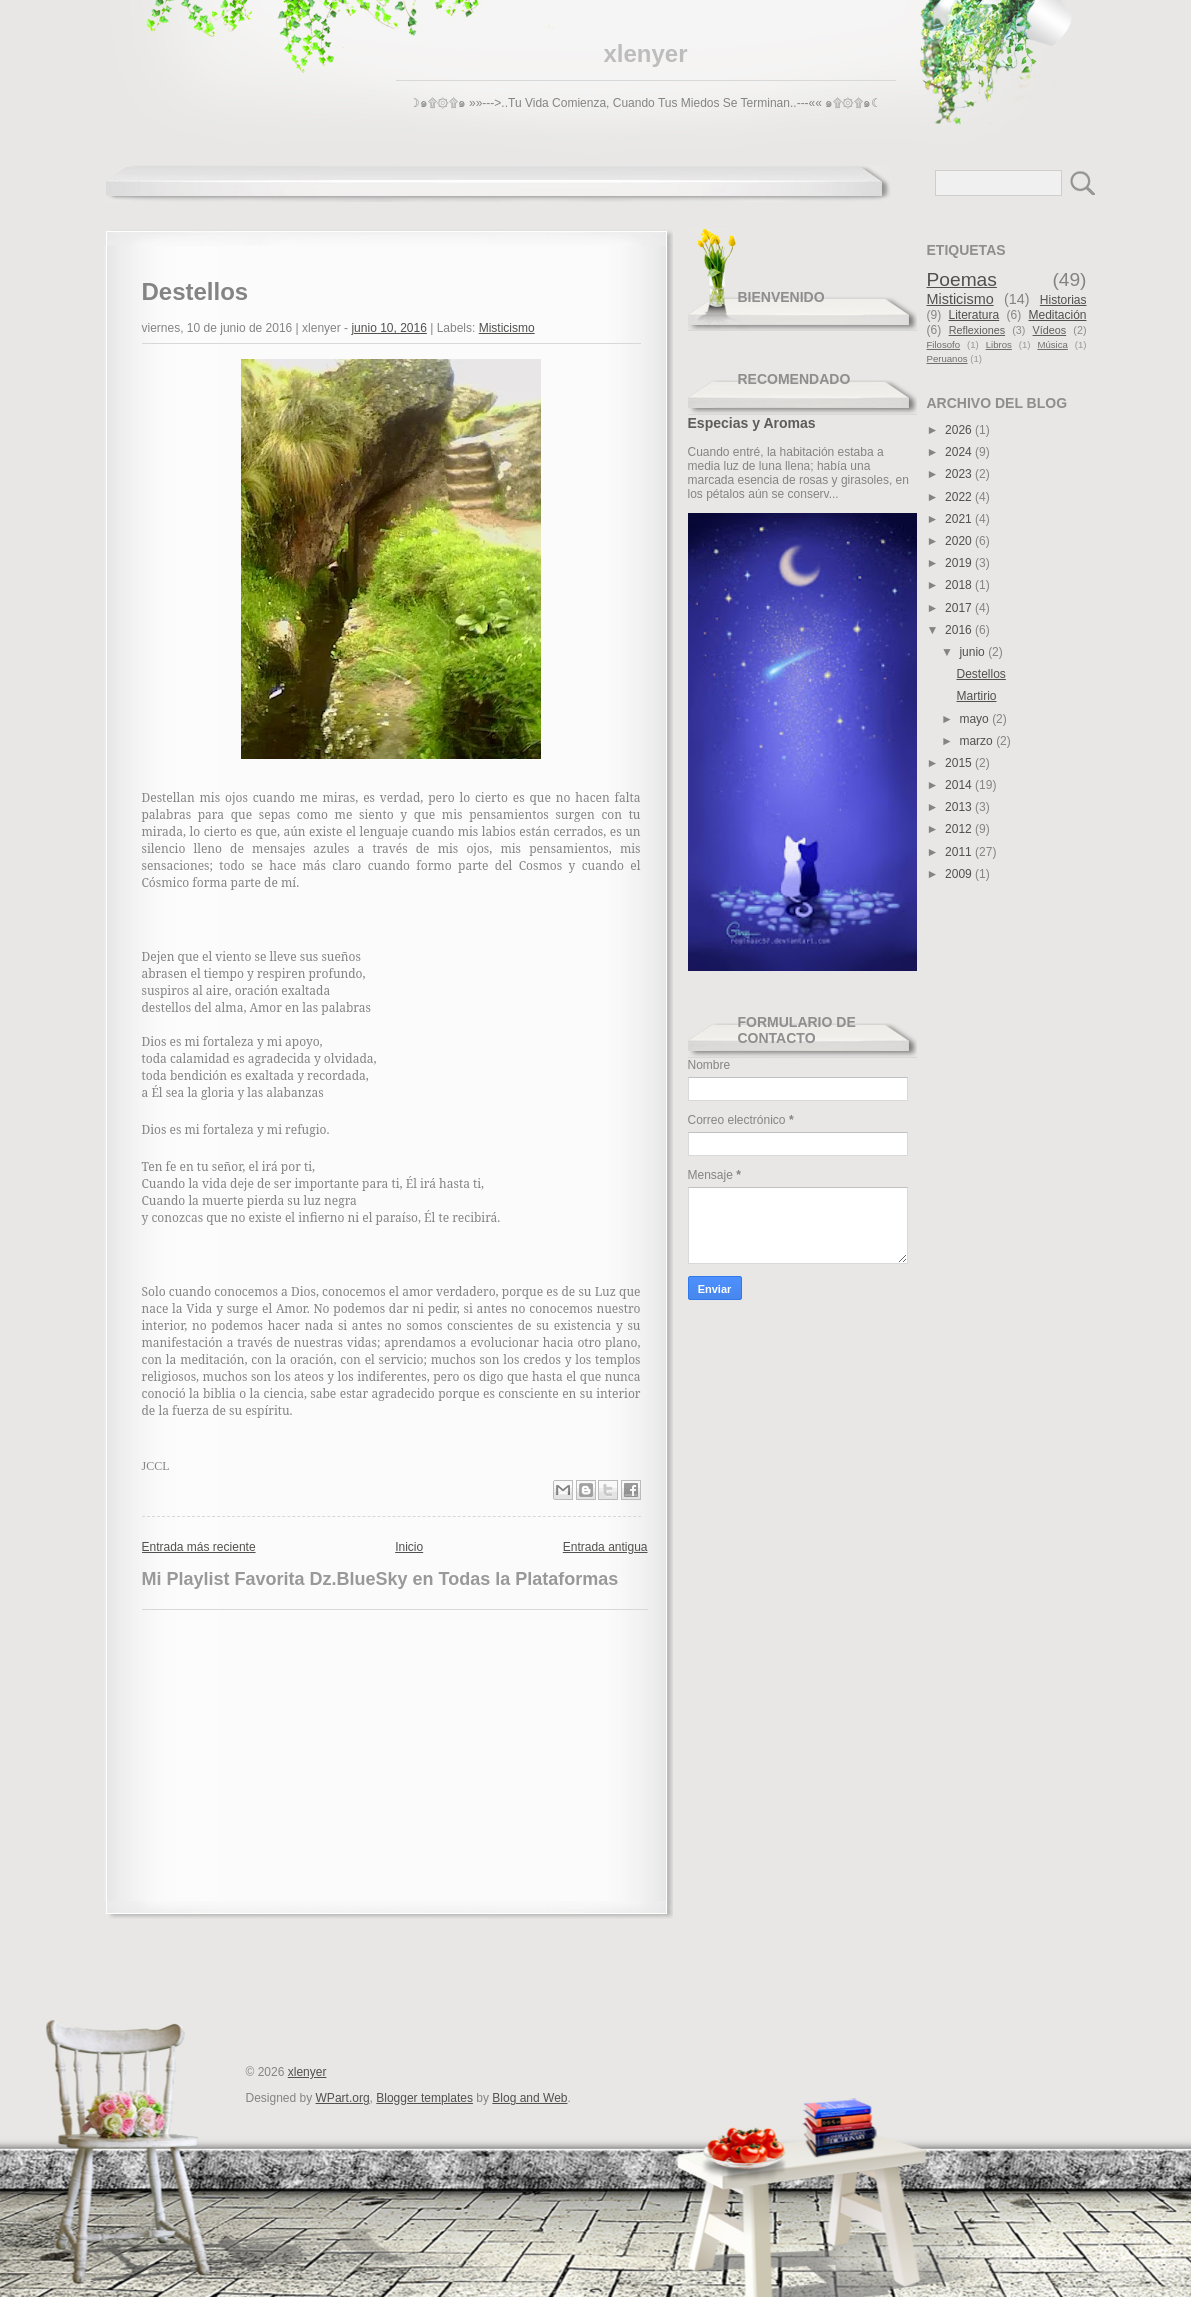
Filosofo (944, 344)
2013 (960, 807)
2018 (960, 585)
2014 (960, 785)
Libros (999, 344)
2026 (960, 430)
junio (973, 652)
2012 (960, 829)
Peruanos (947, 358)
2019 (960, 563)
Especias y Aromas (752, 423)
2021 (960, 519)
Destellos (980, 674)
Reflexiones (977, 330)
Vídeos (1050, 330)
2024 (960, 452)
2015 (960, 763)
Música (1052, 344)
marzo (977, 741)
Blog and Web (529, 2098)
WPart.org (343, 2098)
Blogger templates (424, 2098)
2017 (960, 608)
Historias (1063, 300)
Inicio (409, 1547)
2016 (960, 630)
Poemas (962, 279)
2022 (960, 497)
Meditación (1057, 315)
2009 (960, 874)
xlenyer (645, 53)
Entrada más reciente (199, 1547)
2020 (960, 541)
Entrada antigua (605, 1547)
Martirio (976, 696)
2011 (960, 852)
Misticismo (507, 328)
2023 (960, 474)
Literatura (973, 315)
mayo (975, 719)
